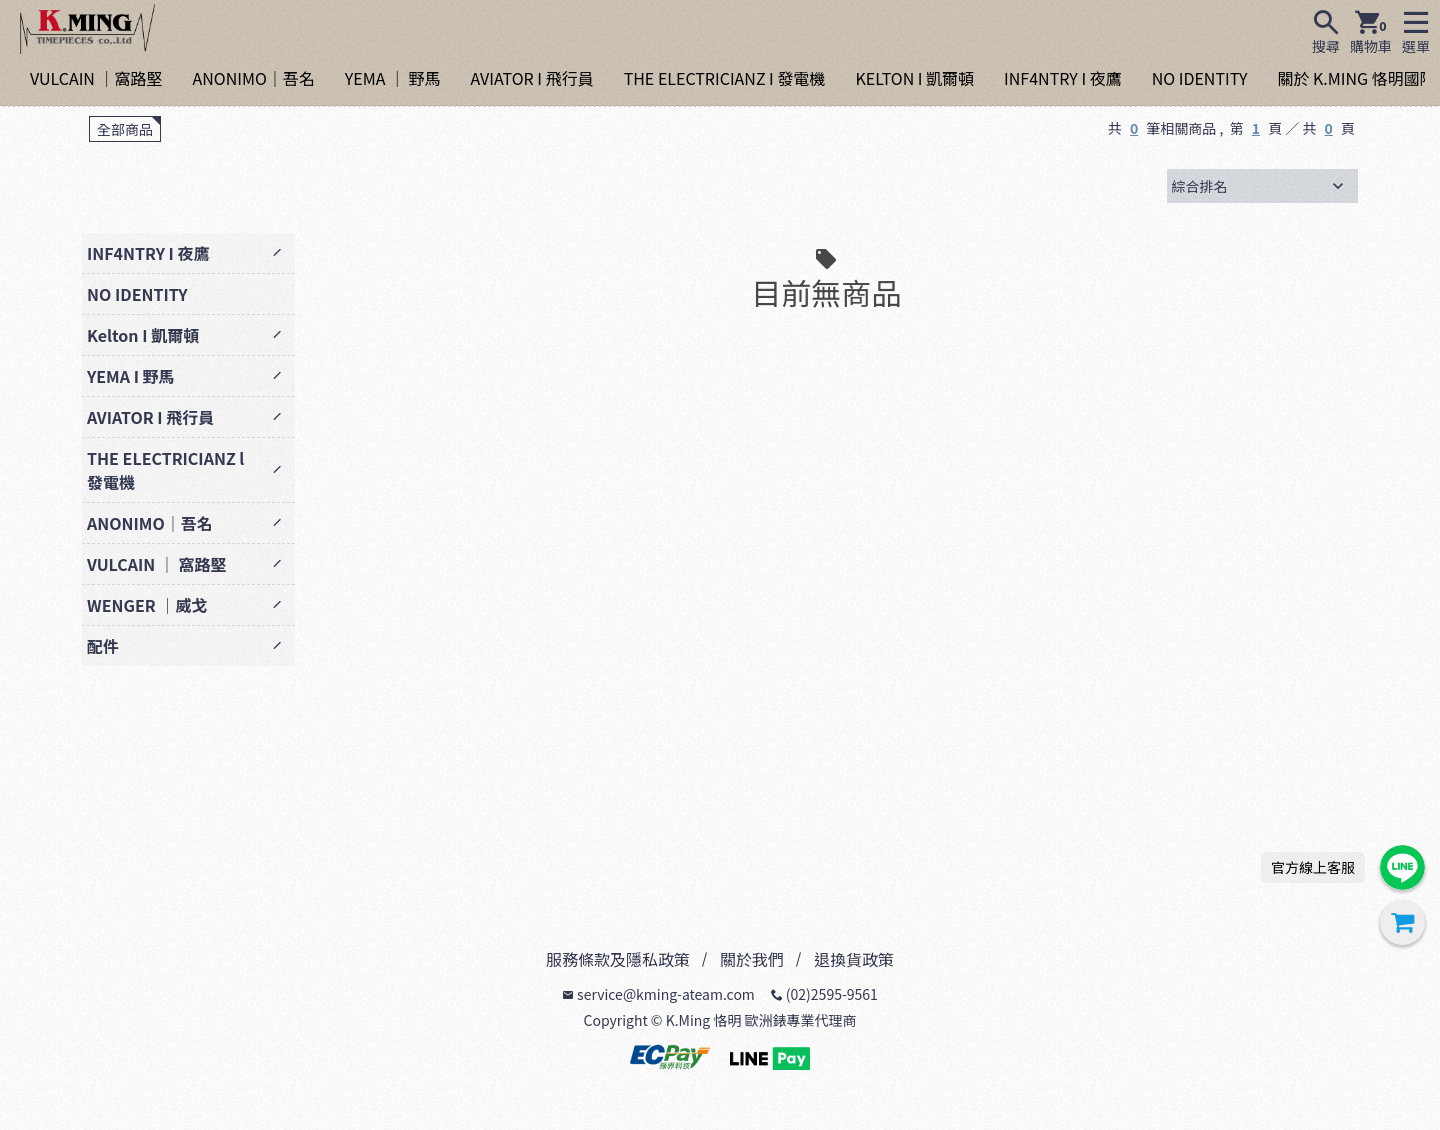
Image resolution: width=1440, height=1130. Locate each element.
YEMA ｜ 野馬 (393, 78)
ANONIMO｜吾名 (253, 78)
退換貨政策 (854, 959)
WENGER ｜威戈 (147, 605)
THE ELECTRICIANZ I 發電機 (725, 78)
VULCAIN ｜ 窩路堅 (156, 564)
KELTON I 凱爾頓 (914, 78)
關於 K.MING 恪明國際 (1356, 78)
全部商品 (125, 129)
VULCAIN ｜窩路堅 (96, 78)
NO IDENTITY (1200, 78)
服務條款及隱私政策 (618, 959)
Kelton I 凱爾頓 (143, 335)
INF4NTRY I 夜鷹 (1063, 78)
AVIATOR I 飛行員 (532, 78)
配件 (103, 646)
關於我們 (752, 959)
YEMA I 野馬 (131, 376)
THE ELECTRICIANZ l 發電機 (165, 470)
